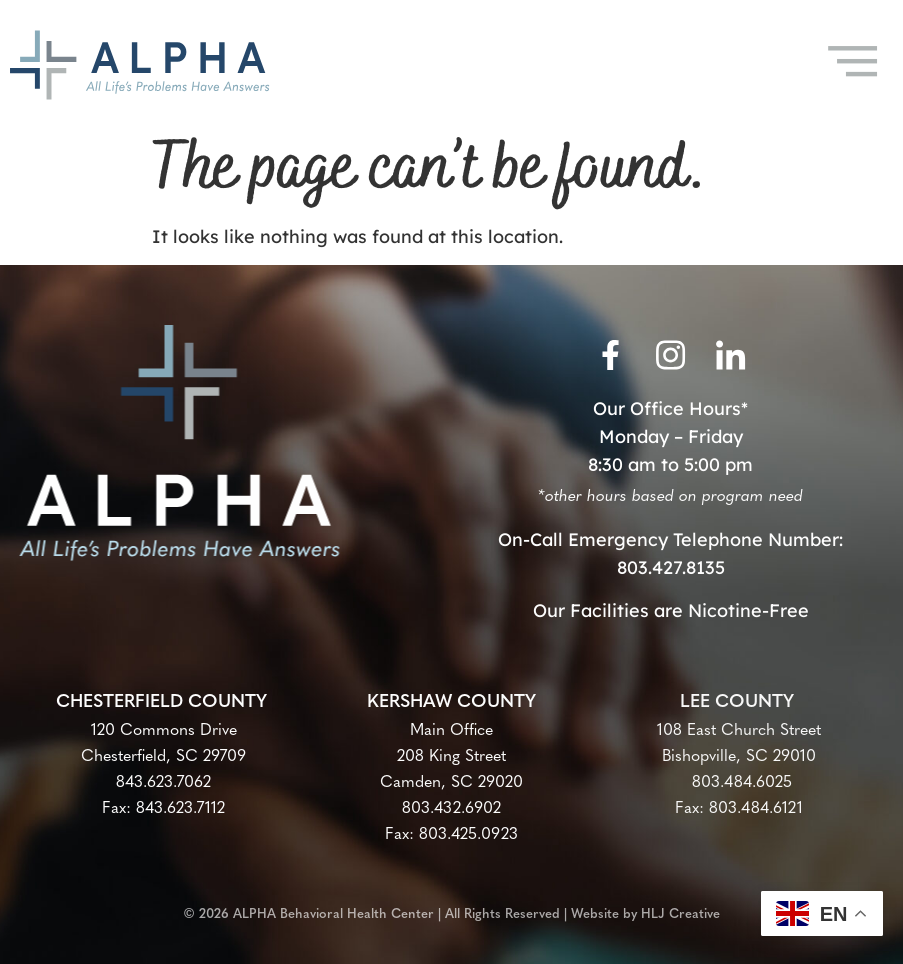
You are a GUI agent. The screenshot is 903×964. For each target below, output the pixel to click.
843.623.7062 (163, 783)
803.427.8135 (671, 567)
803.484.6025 (739, 783)
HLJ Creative (680, 908)
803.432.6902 (451, 809)
